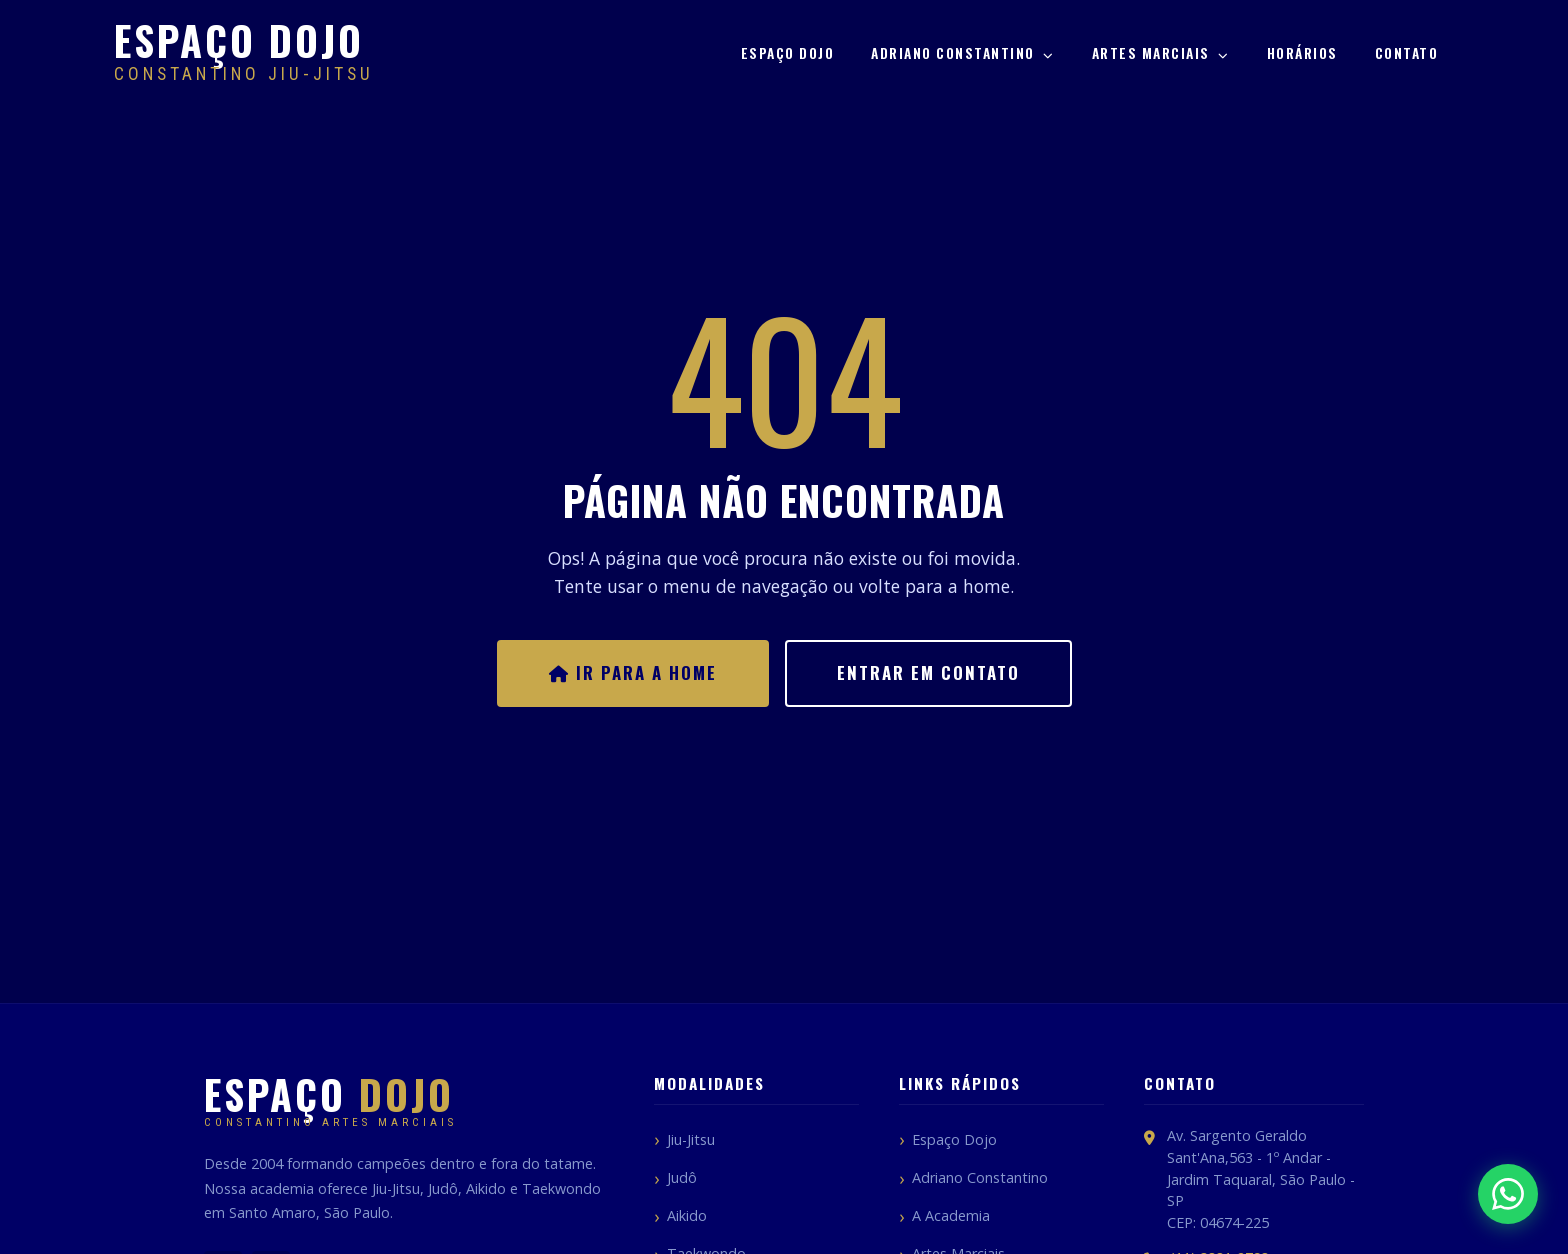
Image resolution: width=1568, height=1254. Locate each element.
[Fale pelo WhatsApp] (1508, 1194)
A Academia (951, 1215)
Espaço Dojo (788, 53)
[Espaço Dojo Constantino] (244, 54)
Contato (1407, 53)
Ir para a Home (633, 672)
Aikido (687, 1215)
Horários (1302, 53)
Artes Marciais (1161, 53)
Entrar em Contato (928, 672)
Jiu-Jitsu (691, 1139)
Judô (682, 1177)
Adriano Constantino (963, 53)
